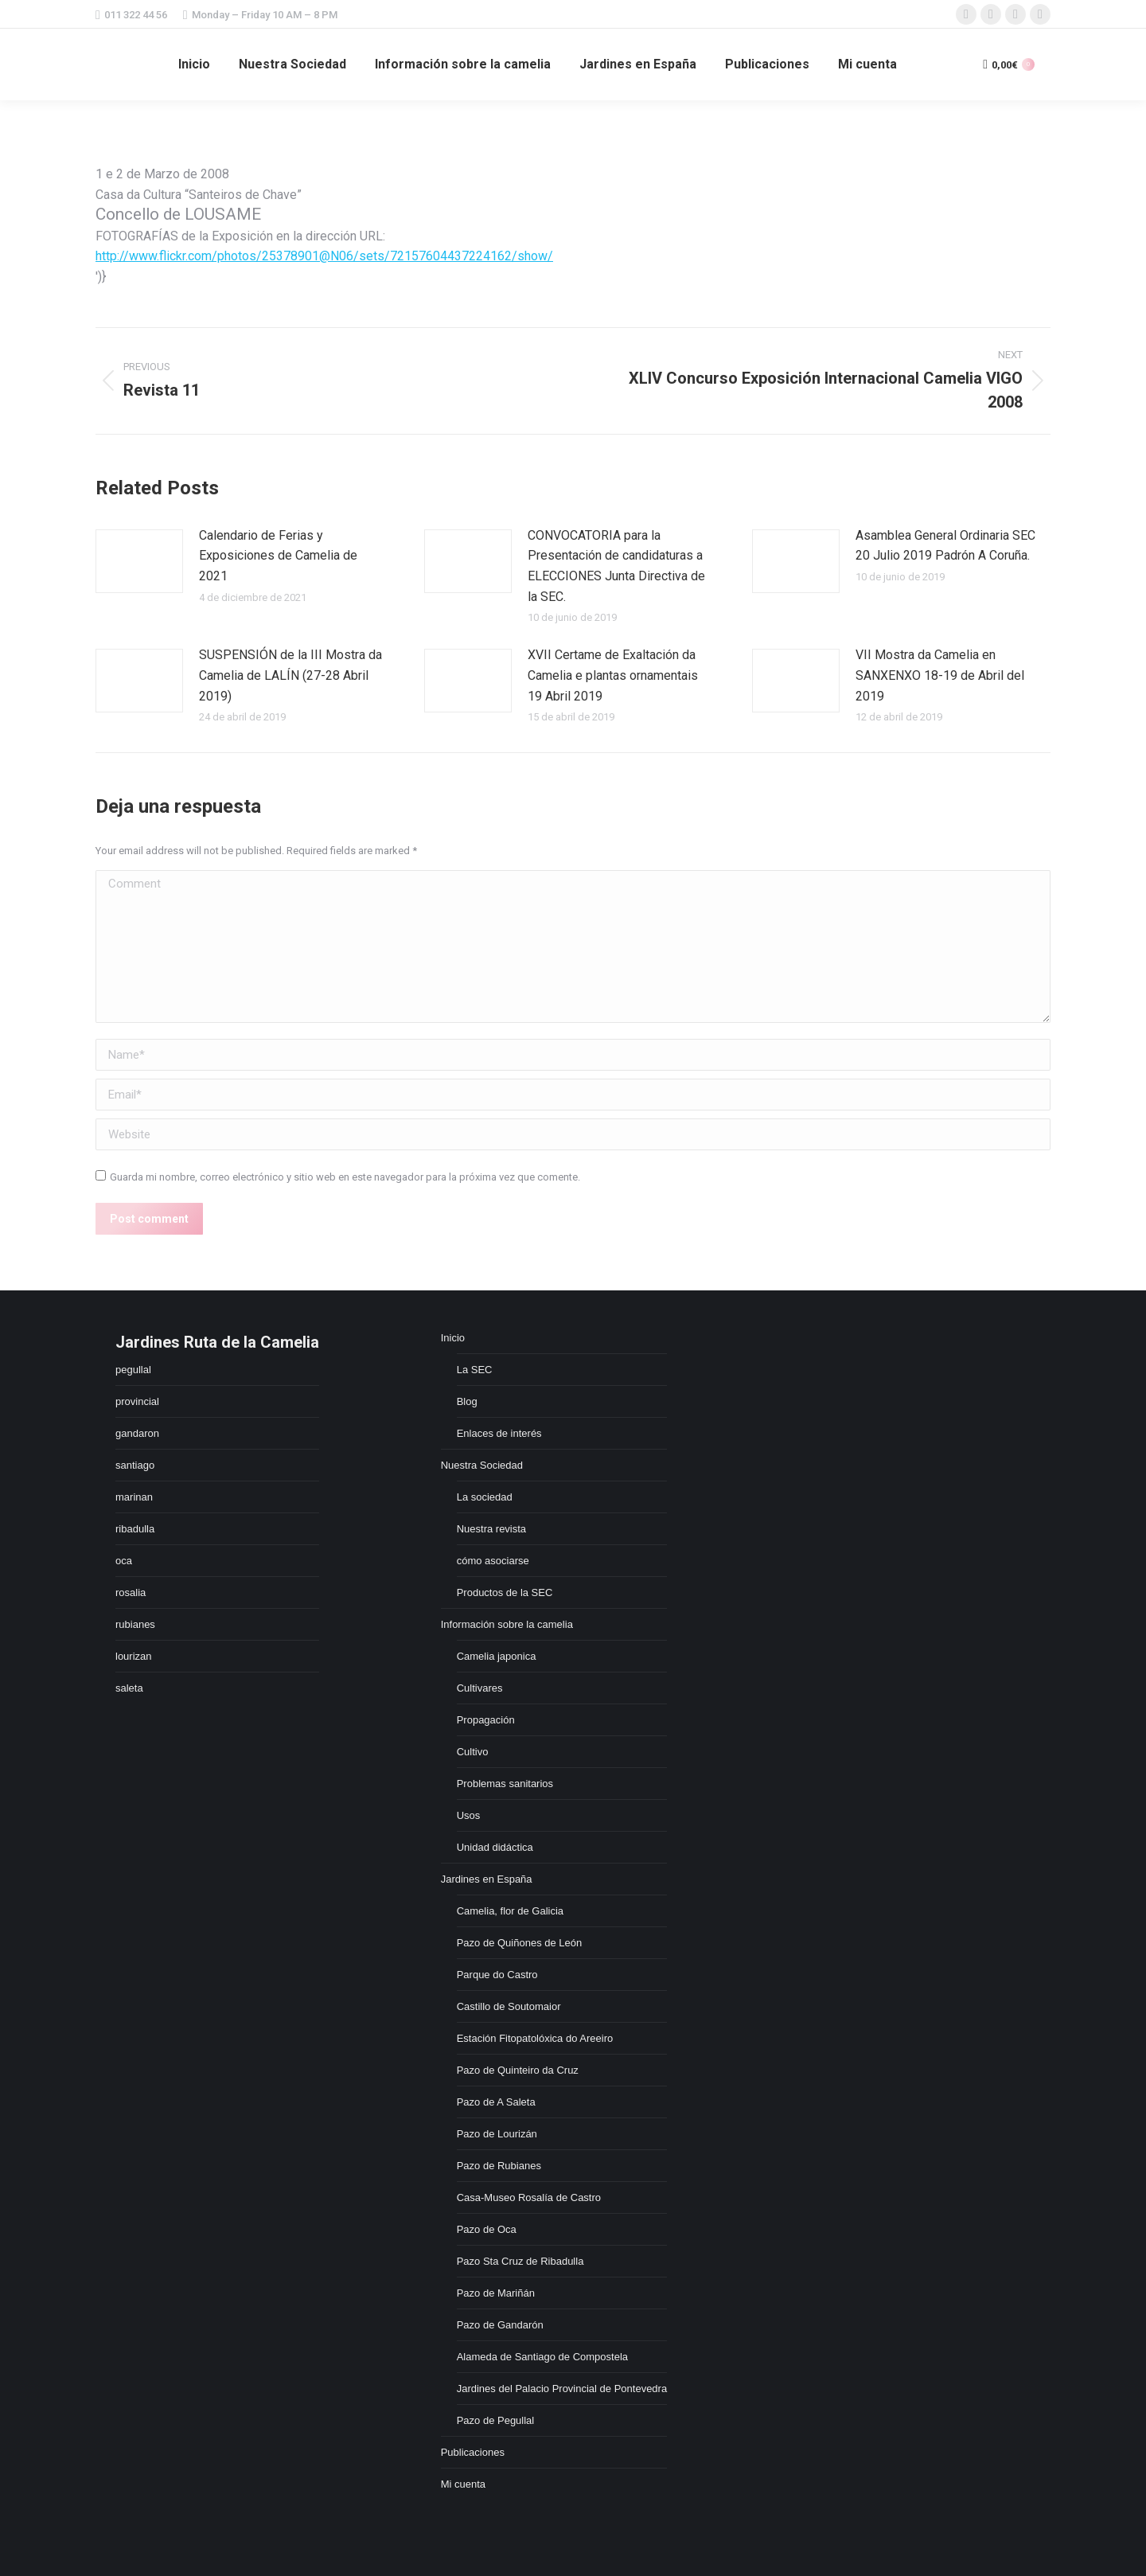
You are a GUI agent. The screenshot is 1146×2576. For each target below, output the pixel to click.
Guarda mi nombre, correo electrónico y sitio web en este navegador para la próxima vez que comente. (345, 1177)
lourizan (133, 1656)
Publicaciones (473, 2452)
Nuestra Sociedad (482, 1465)
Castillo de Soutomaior (509, 2006)
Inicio (453, 1338)
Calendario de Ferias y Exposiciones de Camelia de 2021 (278, 556)
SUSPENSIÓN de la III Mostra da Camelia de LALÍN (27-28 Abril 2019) (290, 675)
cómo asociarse (493, 1561)
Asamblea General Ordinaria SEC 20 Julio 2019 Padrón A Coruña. (945, 546)
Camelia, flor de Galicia (510, 1911)
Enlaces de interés (499, 1433)
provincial (137, 1401)
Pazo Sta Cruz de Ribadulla (520, 2261)
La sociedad (485, 1497)
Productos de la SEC (505, 1592)
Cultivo (473, 1752)
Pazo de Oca (486, 2229)
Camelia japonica (496, 1656)
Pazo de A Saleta (496, 2102)
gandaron (137, 1433)
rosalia (130, 1592)
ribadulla (134, 1529)
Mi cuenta (463, 2484)
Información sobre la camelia (507, 1624)
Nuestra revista (491, 1529)
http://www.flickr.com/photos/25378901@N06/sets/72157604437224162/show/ (324, 255)
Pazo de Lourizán (497, 2134)
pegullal (133, 1370)
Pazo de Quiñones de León (520, 1943)
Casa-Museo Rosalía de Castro (529, 2197)
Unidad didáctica (495, 1847)
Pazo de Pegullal (496, 2420)
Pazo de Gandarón (500, 2325)
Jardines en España (486, 1879)
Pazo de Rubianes (499, 2166)
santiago (134, 1465)
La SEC (475, 1370)
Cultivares (480, 1688)
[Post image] (139, 561)
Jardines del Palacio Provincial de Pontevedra (562, 2389)
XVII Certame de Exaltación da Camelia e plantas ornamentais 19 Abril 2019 (613, 675)
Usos (469, 1815)
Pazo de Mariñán (496, 2293)
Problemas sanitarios (505, 1784)
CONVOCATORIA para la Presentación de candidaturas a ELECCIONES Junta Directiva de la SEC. (616, 566)
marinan (134, 1497)
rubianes (135, 1624)
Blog (467, 1401)
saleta (129, 1688)
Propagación (486, 1720)
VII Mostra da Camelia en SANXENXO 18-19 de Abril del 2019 (940, 675)
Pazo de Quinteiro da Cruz (518, 2070)
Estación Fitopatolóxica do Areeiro (535, 2038)
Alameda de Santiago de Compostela (542, 2357)
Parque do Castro (497, 1975)
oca (123, 1561)
